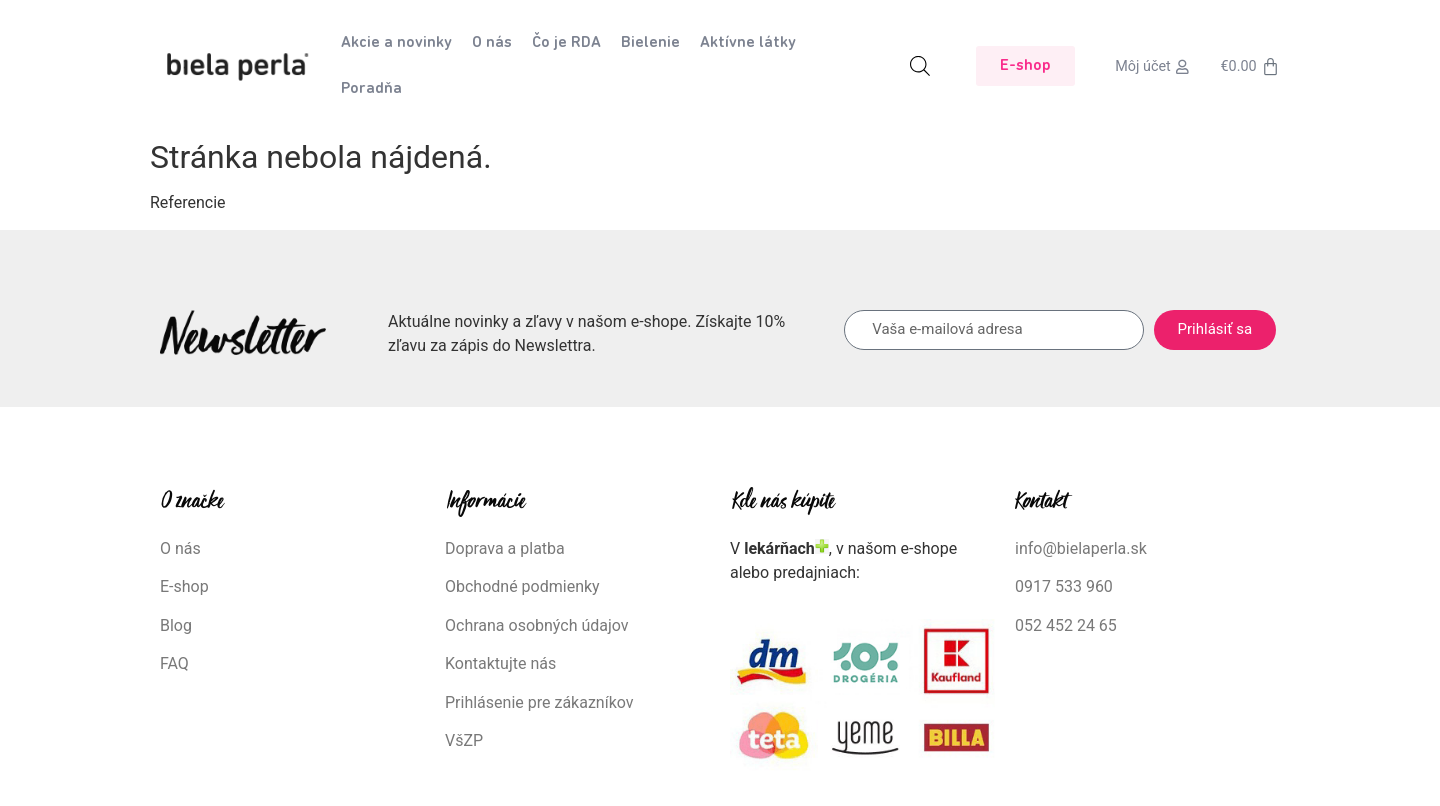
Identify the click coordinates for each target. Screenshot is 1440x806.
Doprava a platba (505, 548)
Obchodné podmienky (522, 586)
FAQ (174, 663)
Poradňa (371, 89)
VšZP (466, 740)
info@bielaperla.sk (1081, 548)
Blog (176, 625)
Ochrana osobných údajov (537, 625)
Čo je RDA (566, 43)
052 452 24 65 (1066, 625)
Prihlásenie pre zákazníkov (539, 702)
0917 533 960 (1064, 586)
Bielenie (650, 43)
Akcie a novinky (396, 43)
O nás (492, 43)
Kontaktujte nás (500, 663)
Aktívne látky (748, 43)
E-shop (184, 586)
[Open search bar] (920, 66)
